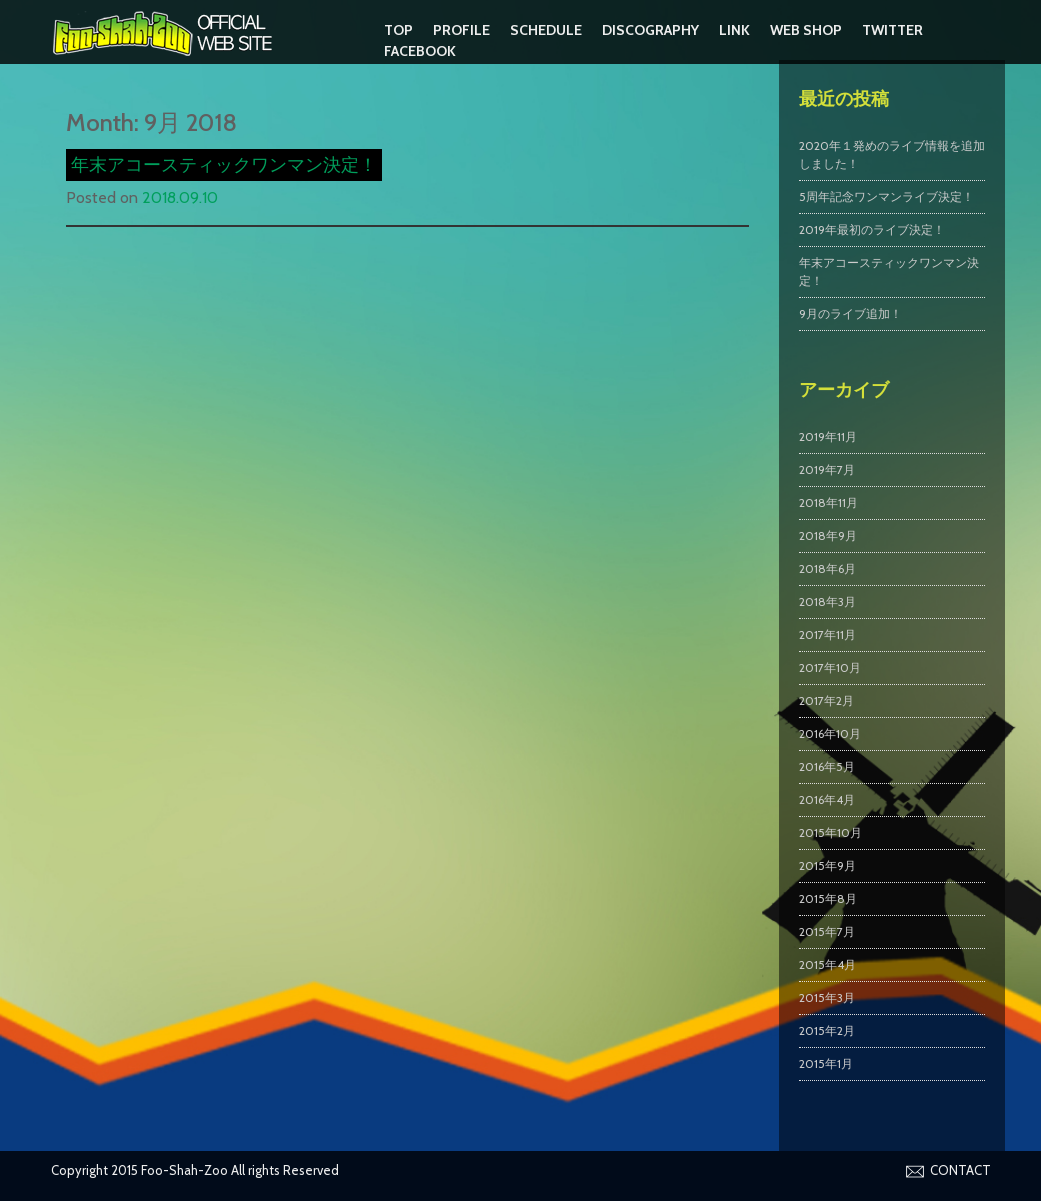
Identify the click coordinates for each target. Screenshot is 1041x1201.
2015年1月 (826, 1063)
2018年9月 (828, 535)
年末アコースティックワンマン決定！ (224, 165)
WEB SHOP (806, 30)
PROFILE (461, 30)
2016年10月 (830, 733)
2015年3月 (827, 997)
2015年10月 (830, 832)
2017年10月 (830, 667)
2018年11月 (828, 502)
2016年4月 (827, 799)
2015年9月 (827, 865)
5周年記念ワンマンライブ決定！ (886, 196)
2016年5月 (827, 766)
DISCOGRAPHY (650, 30)
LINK (734, 30)
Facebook (420, 51)
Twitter (892, 30)
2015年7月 (827, 931)
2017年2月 (826, 700)
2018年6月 (827, 568)
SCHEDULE (546, 30)
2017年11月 (827, 634)
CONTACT (960, 1170)
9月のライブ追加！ (850, 313)
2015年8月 (828, 898)
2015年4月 (827, 964)
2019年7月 (827, 469)
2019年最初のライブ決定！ (872, 229)
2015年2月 (827, 1030)
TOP (398, 30)
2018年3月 (827, 601)
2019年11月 (828, 436)
